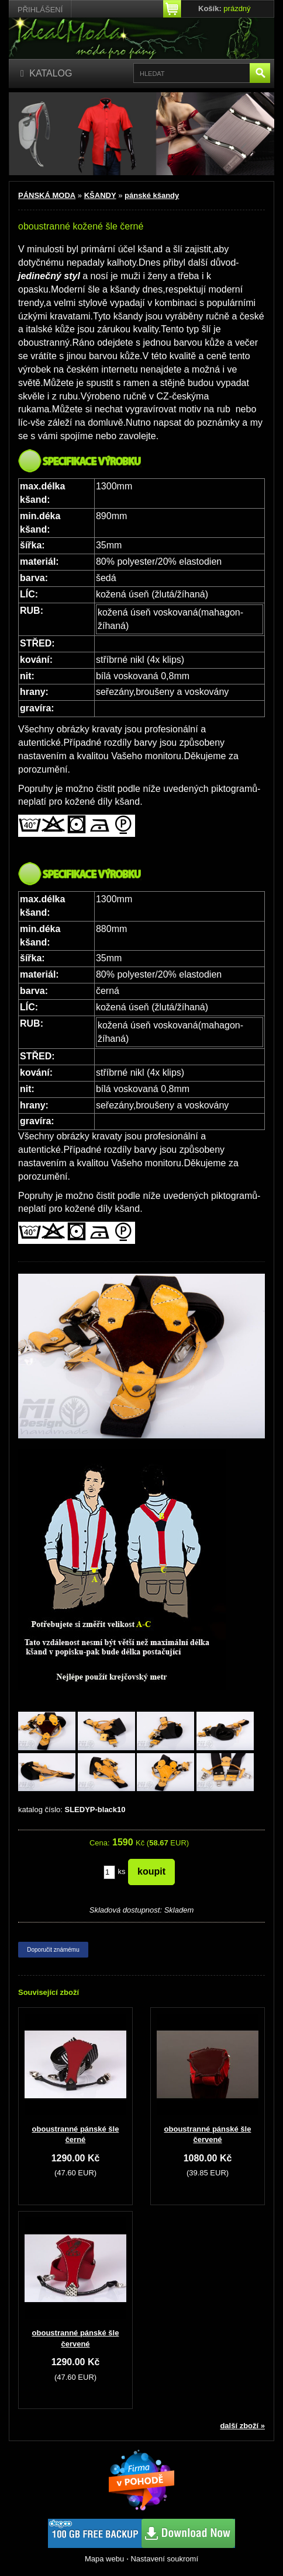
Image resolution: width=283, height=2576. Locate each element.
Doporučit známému (53, 1949)
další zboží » (242, 2425)
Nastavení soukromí (164, 2558)
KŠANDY (100, 195)
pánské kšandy (152, 195)
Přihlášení (40, 9)
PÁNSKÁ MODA (46, 195)
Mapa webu (104, 2558)
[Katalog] (46, 74)
